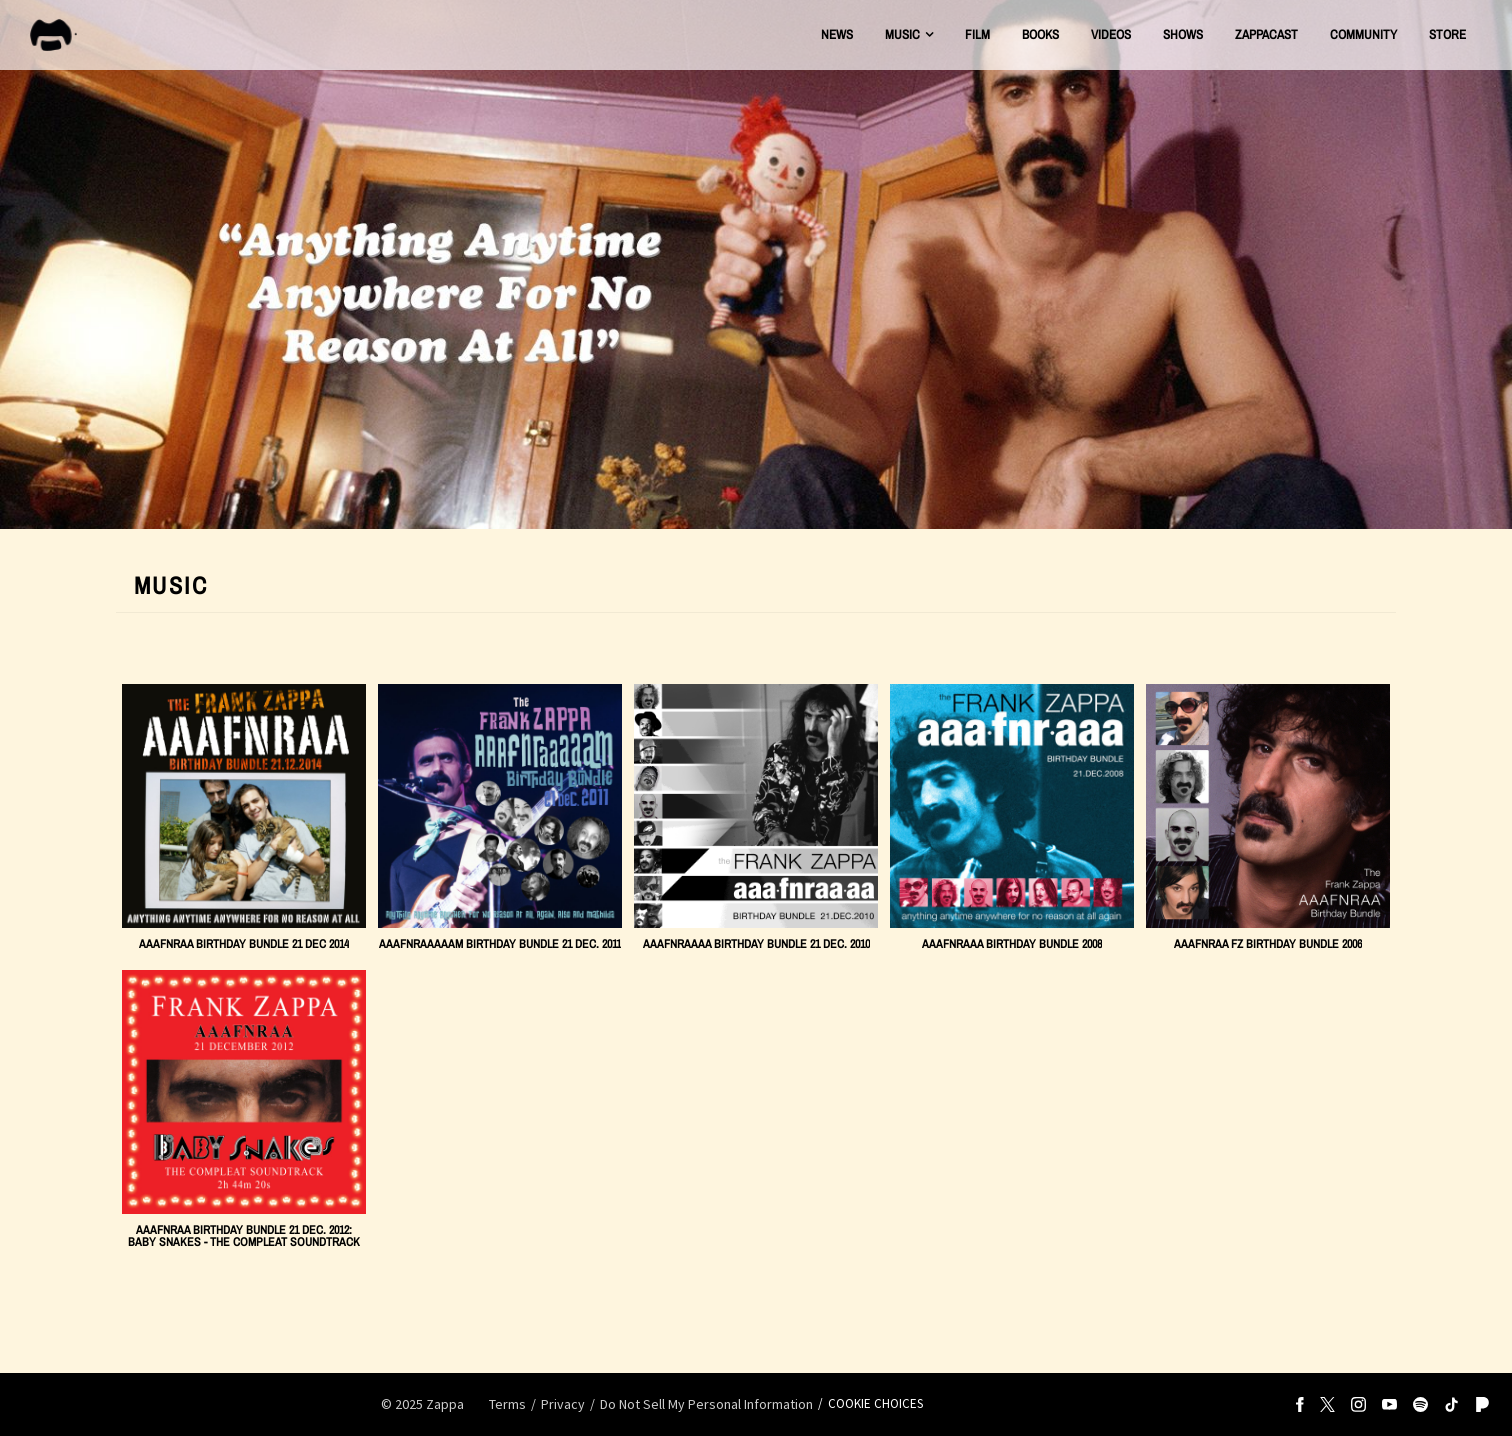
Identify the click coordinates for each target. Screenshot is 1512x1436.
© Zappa (422, 1404)
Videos (1111, 34)
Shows (1183, 34)
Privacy (563, 1404)
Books (1040, 34)
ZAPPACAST (1266, 34)
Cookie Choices (875, 1403)
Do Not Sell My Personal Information (706, 1404)
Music (902, 34)
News (837, 34)
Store (1447, 34)
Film (977, 34)
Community (1363, 34)
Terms (507, 1404)
